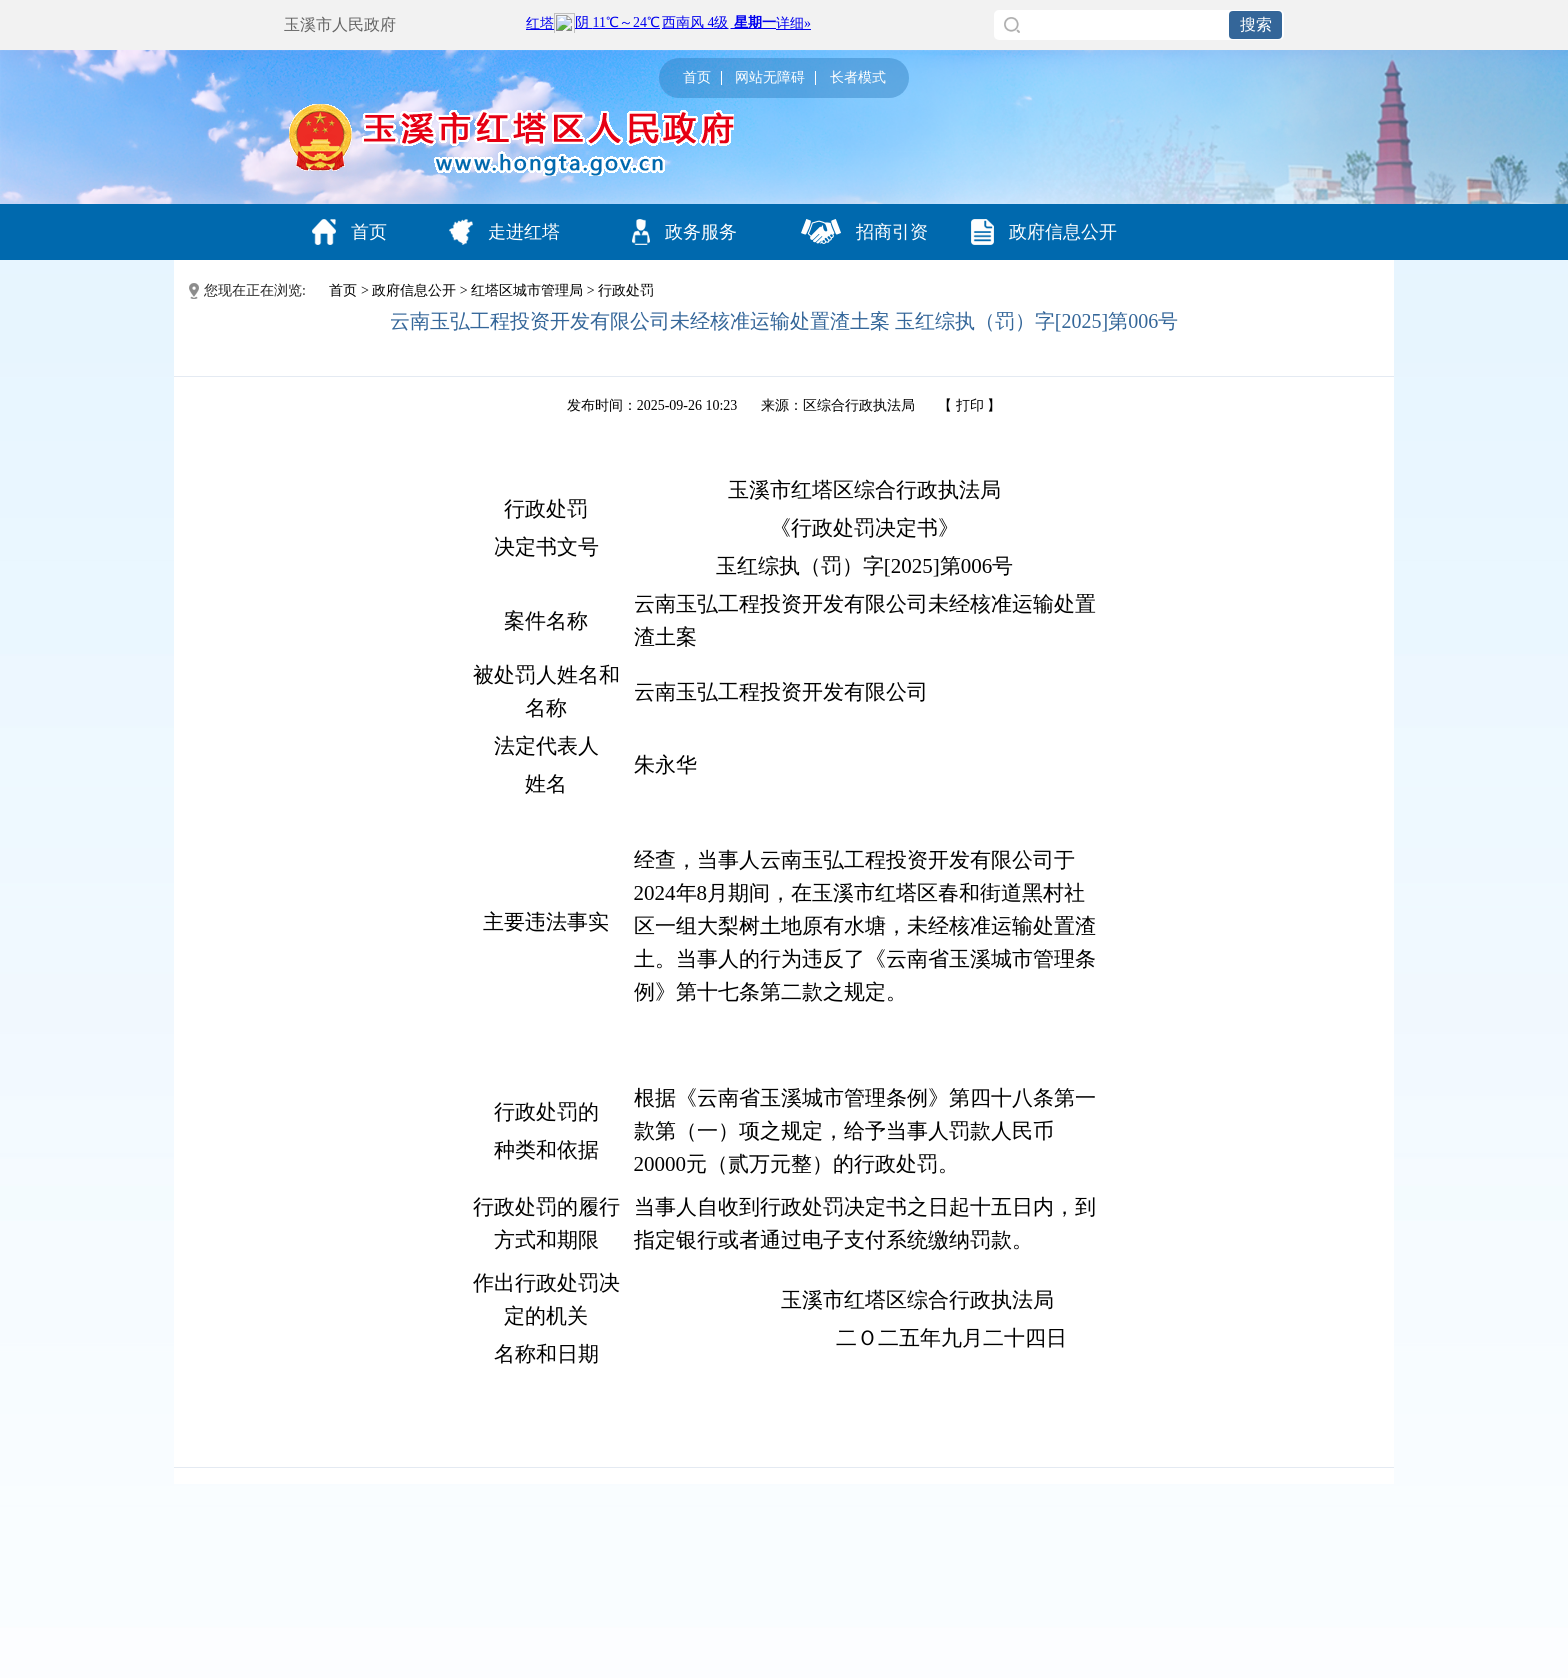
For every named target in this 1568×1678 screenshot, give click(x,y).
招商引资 (864, 231)
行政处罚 (626, 290)
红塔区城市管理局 (527, 290)
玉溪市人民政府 (340, 24)
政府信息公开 (1044, 232)
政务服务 (684, 232)
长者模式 (858, 78)
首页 (697, 78)
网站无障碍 (770, 78)
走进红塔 (504, 232)
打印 (970, 405)
